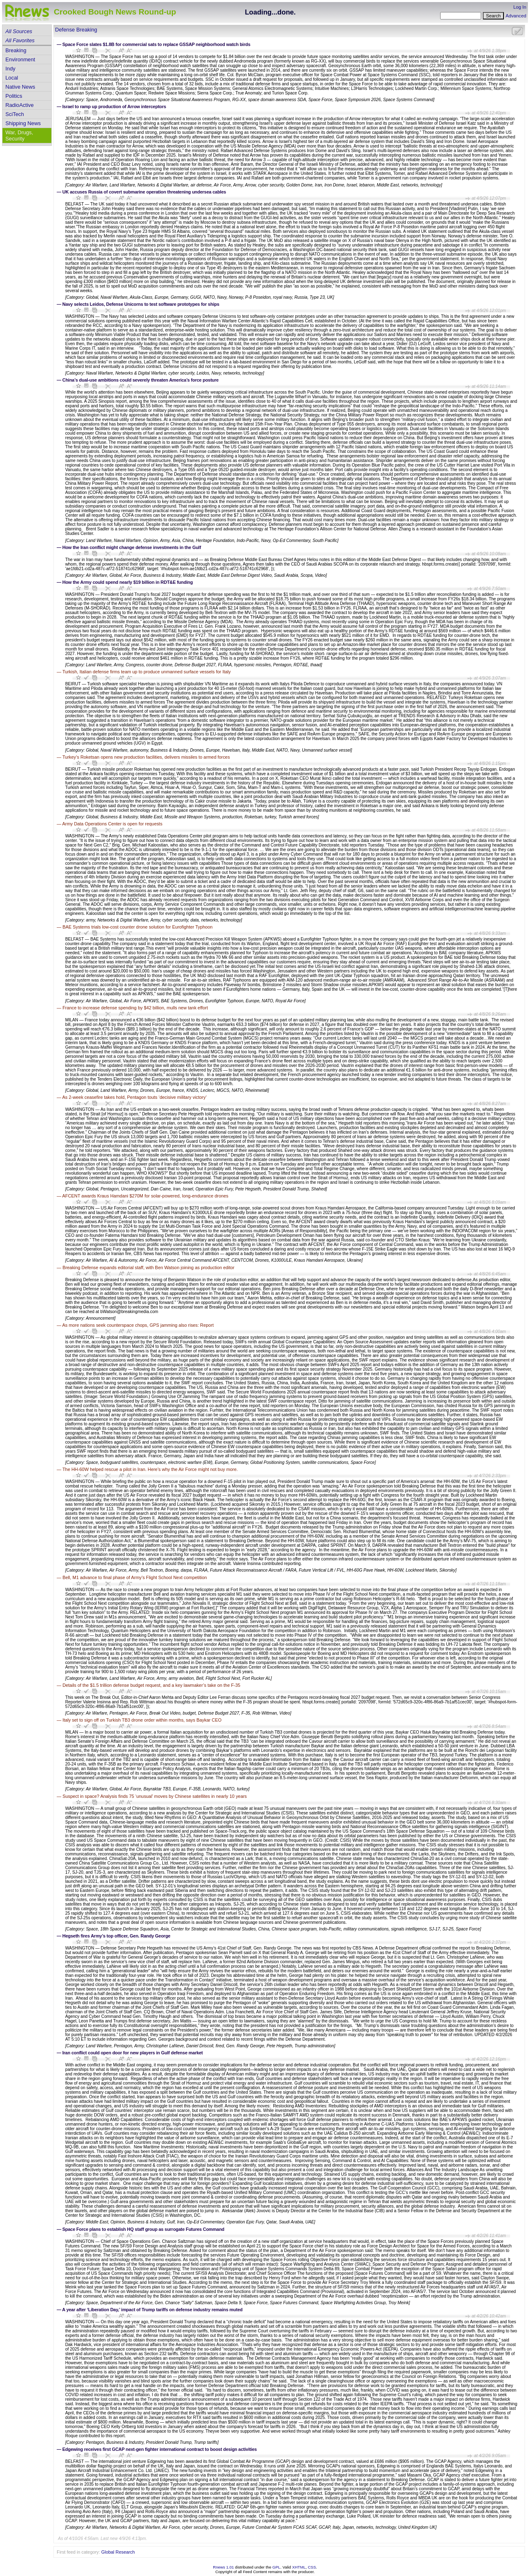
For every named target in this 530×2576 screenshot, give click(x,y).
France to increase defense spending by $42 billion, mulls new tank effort (135, 1007)
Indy (10, 68)
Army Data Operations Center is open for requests (112, 823)
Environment (20, 59)
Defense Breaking (76, 30)
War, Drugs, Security (19, 135)
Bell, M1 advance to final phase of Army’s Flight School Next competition (135, 1577)
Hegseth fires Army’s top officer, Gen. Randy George (117, 1935)
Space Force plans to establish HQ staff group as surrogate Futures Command (143, 2229)
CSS (312, 2567)
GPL (276, 2567)
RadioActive (19, 105)
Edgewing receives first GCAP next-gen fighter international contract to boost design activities (160, 2449)
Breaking (15, 50)
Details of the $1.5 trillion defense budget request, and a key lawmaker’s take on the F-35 (151, 1685)
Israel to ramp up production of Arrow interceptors (114, 106)
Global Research (118, 2551)
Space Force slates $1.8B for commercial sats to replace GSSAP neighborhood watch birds (157, 44)
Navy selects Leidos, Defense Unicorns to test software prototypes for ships (141, 304)
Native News (20, 87)
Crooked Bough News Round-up (115, 11)
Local (11, 78)
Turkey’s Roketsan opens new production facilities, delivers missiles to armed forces (146, 757)
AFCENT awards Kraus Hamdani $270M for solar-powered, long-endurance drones (145, 1195)
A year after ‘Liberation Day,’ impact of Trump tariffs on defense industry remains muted (152, 2309)
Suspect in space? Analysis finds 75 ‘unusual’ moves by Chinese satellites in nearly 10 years (155, 1796)
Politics (13, 96)
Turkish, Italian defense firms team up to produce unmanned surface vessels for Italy (147, 671)
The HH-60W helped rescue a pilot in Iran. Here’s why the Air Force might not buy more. (150, 1469)
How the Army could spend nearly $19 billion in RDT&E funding (128, 582)
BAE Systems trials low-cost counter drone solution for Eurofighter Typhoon (137, 926)
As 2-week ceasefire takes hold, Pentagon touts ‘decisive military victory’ (134, 1097)
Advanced (516, 15)
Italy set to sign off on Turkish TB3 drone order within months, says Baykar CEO (142, 1719)
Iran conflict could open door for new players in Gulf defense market (133, 2052)
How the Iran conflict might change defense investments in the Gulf (132, 547)
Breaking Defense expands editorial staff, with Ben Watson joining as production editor (148, 1267)
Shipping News (23, 123)
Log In (519, 7)
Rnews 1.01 (223, 2567)
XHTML (299, 2567)
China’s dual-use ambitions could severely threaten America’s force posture (141, 379)
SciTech (14, 114)
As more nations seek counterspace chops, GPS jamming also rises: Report (138, 1325)
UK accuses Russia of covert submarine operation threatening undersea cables (145, 191)
